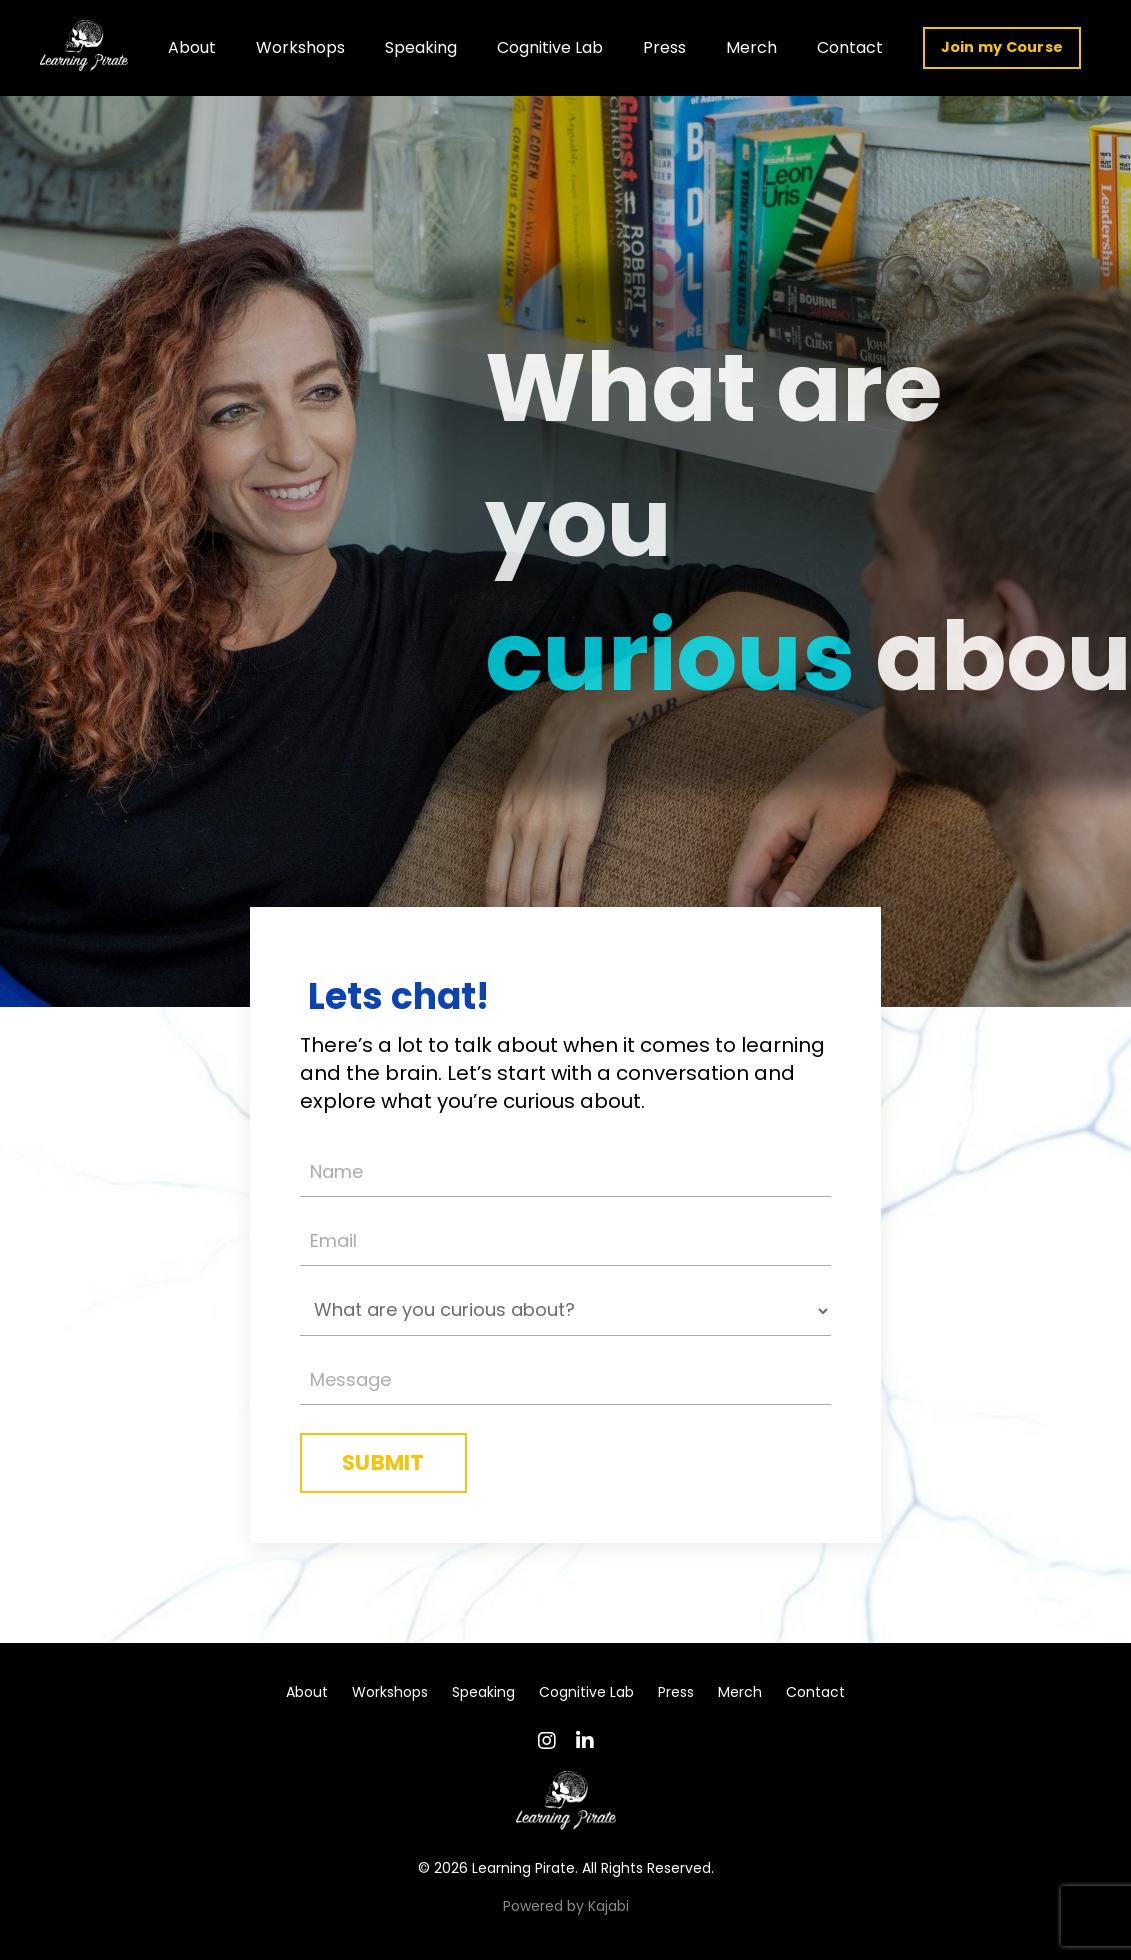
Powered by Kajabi (566, 1906)
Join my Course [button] (1002, 47)
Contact (850, 47)
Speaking (421, 47)
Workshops (300, 47)
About (192, 47)
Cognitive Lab (550, 47)
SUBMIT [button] (383, 1462)
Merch (751, 47)
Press (664, 47)
